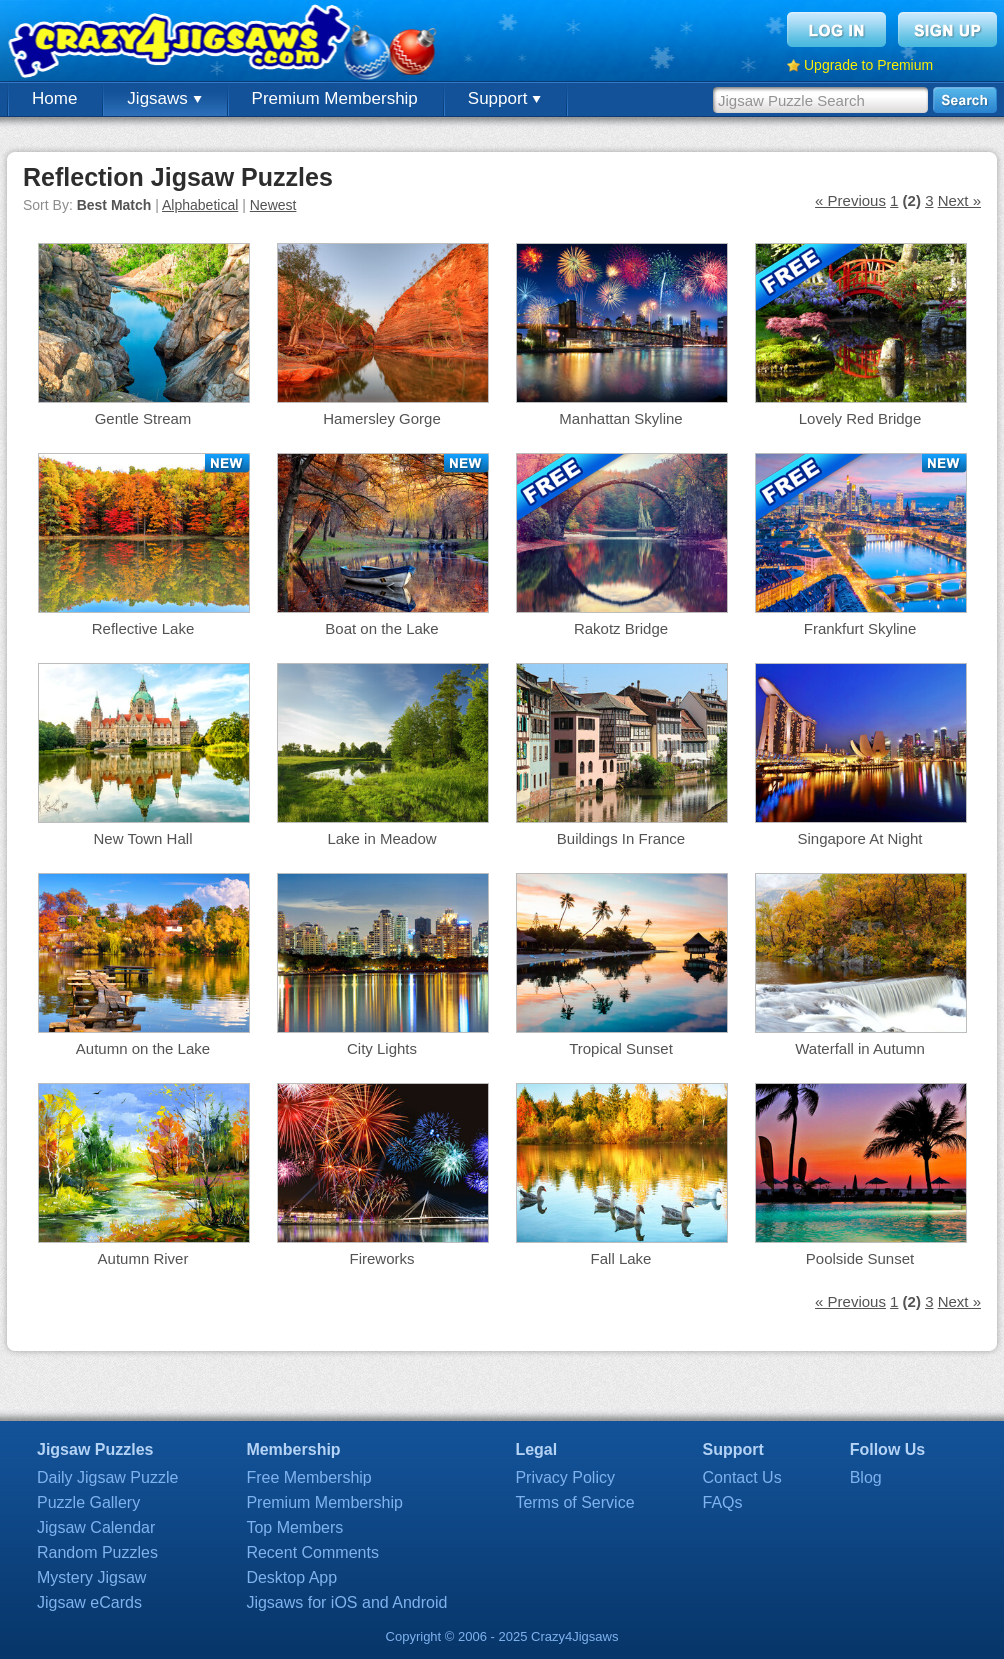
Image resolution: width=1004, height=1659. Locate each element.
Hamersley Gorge (382, 418)
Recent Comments (312, 1552)
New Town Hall (143, 838)
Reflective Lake (143, 628)
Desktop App (291, 1577)
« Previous (850, 200)
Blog (866, 1477)
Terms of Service (574, 1502)
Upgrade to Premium (868, 65)
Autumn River (143, 1258)
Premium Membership (335, 98)
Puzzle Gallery (88, 1502)
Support (504, 98)
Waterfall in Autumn (860, 1048)
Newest (273, 205)
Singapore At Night (859, 838)
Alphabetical (200, 205)
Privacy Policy (565, 1477)
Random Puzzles (97, 1552)
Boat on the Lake (381, 628)
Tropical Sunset (621, 1048)
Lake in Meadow (381, 838)
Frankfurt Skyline (860, 628)
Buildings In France (621, 838)
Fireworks (381, 1258)
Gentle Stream (143, 418)
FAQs (723, 1502)
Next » (959, 200)
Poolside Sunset (860, 1258)
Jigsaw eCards (89, 1602)
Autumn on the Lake (143, 1048)
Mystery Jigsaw (91, 1577)
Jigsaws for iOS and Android (346, 1602)
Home (54, 98)
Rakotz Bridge (621, 628)
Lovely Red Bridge (860, 418)
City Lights (382, 1048)
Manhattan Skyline (620, 418)
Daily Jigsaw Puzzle (107, 1477)
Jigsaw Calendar (96, 1527)
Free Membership (308, 1477)
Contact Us (742, 1477)
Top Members (294, 1527)
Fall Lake (621, 1258)
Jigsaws (164, 98)
